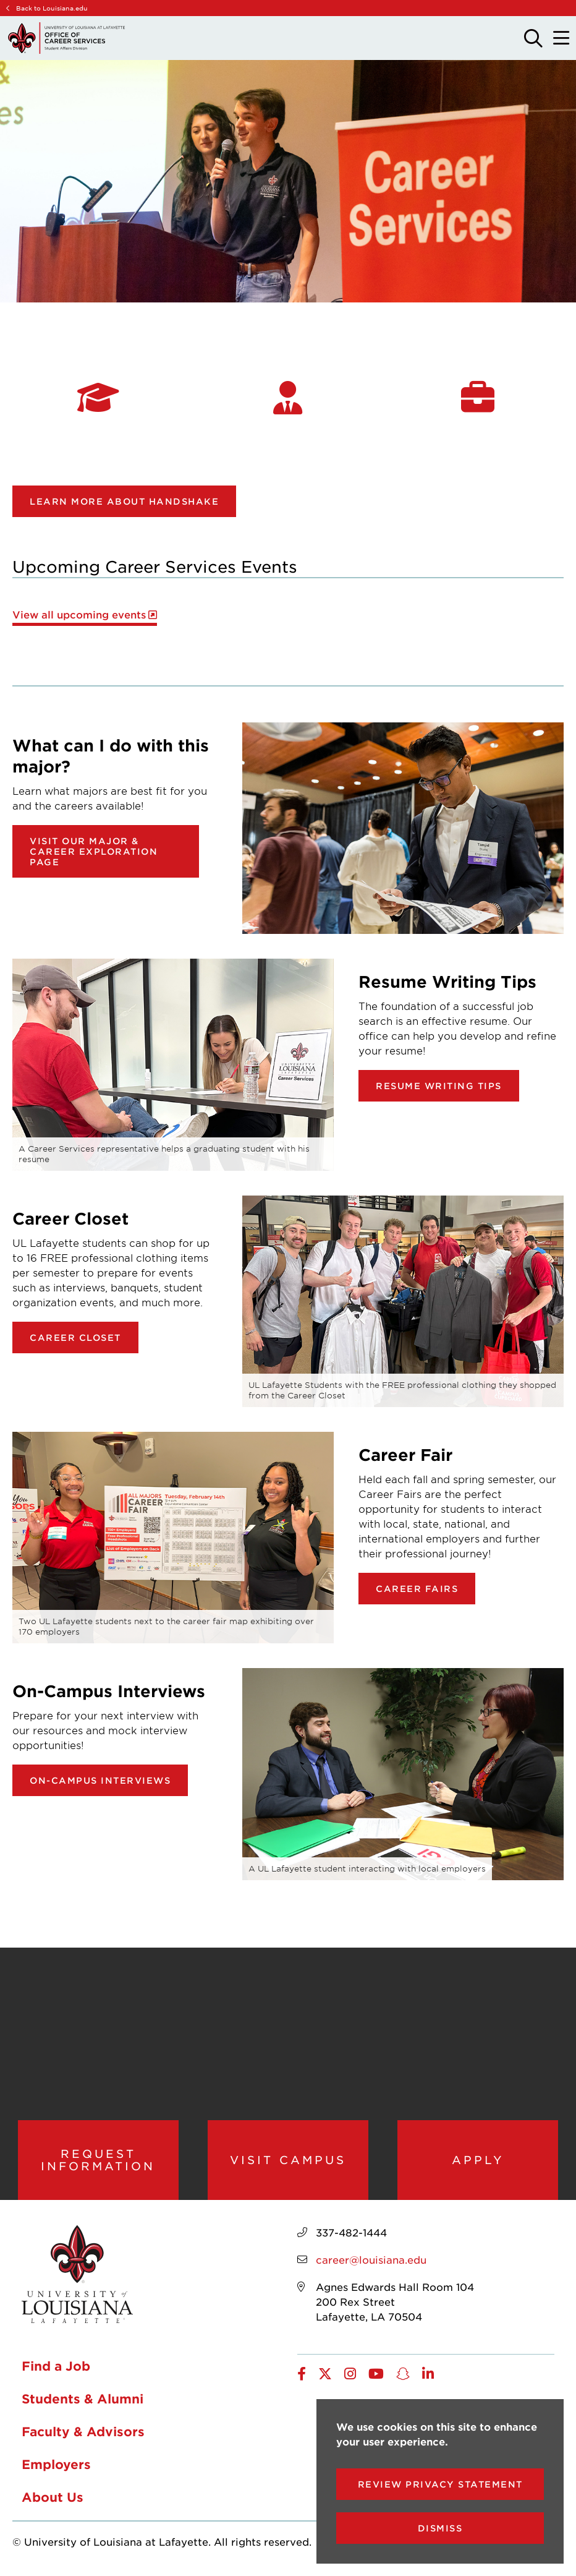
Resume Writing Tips (439, 1085)
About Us (52, 2499)
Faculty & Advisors (83, 2433)
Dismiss (440, 2528)
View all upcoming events (79, 614)
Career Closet (75, 1337)
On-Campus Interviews (100, 1780)
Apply (478, 2161)
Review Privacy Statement (440, 2484)
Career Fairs (417, 1588)
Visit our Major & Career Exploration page (94, 851)
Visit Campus (288, 2161)
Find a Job (56, 2368)
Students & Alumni (82, 2401)
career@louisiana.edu (371, 2261)
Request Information (98, 2160)
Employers (56, 2466)
